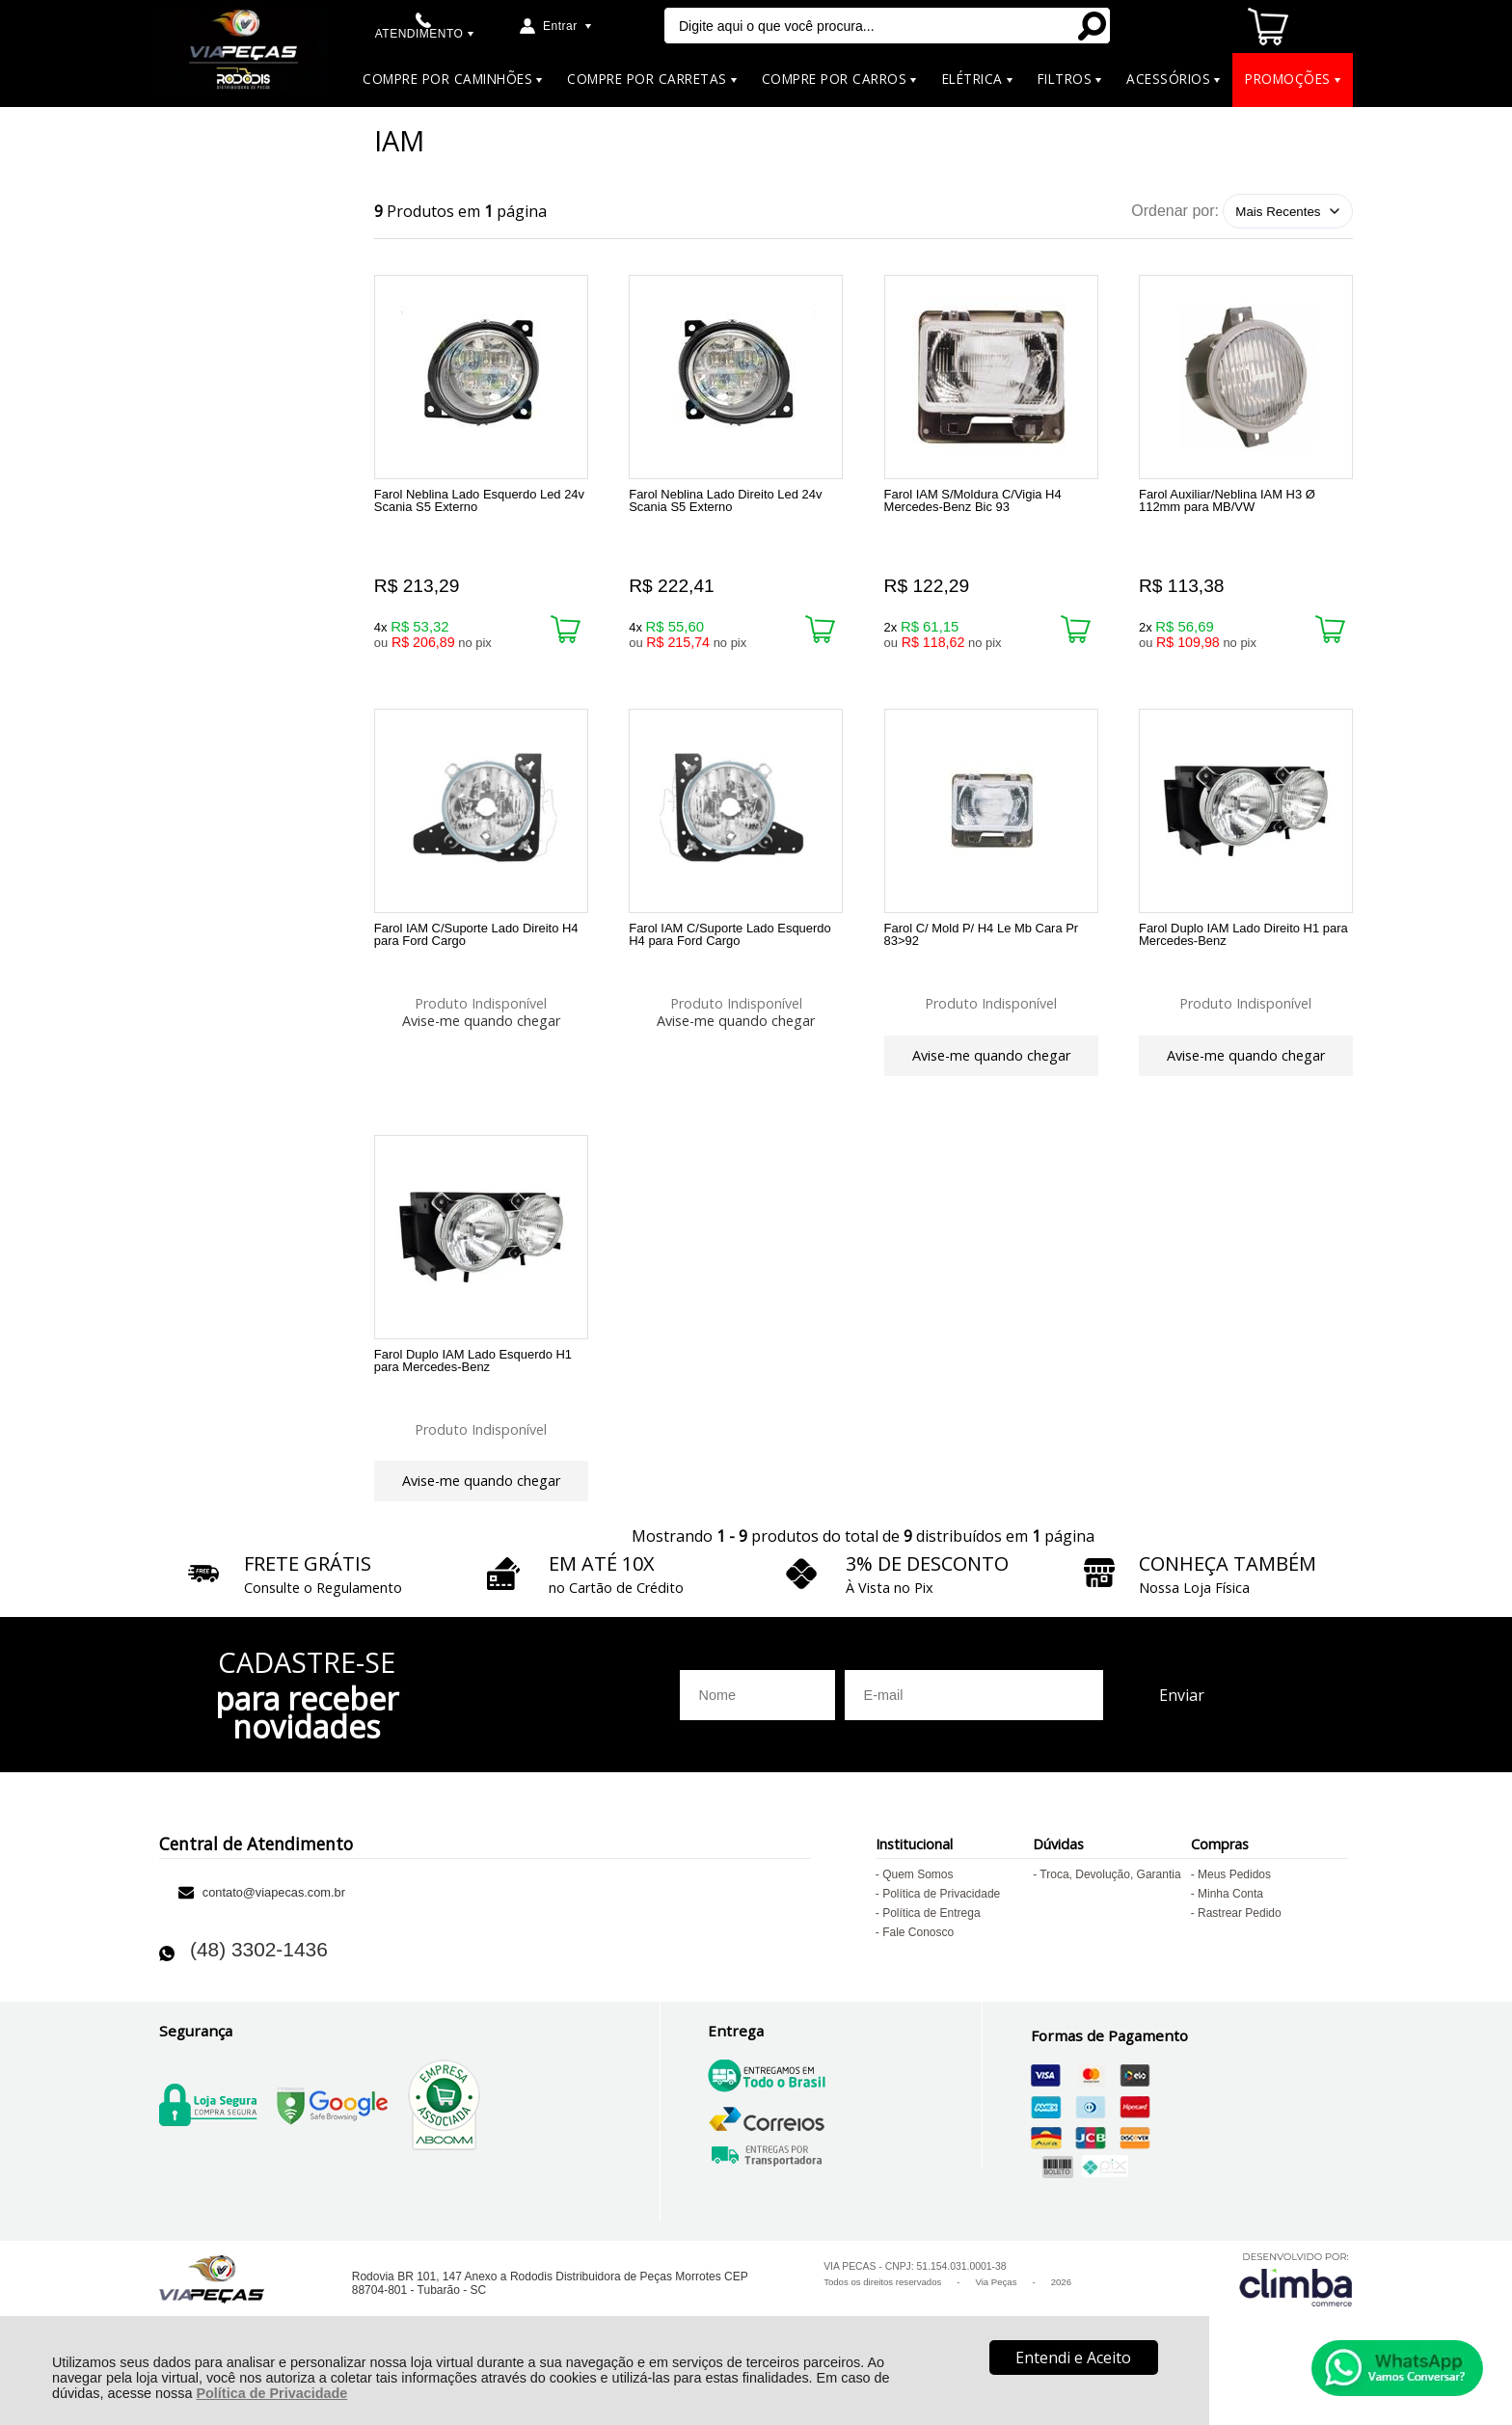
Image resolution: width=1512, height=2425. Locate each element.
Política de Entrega (931, 1944)
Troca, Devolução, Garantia (1110, 1905)
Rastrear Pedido (1240, 1944)
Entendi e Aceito (1073, 2357)
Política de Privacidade (271, 2393)
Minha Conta (1230, 1924)
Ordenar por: (1175, 210)
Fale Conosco (918, 1963)
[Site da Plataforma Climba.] (1296, 2309)
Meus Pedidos (1234, 1905)
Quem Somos (917, 1905)
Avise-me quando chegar (481, 1028)
